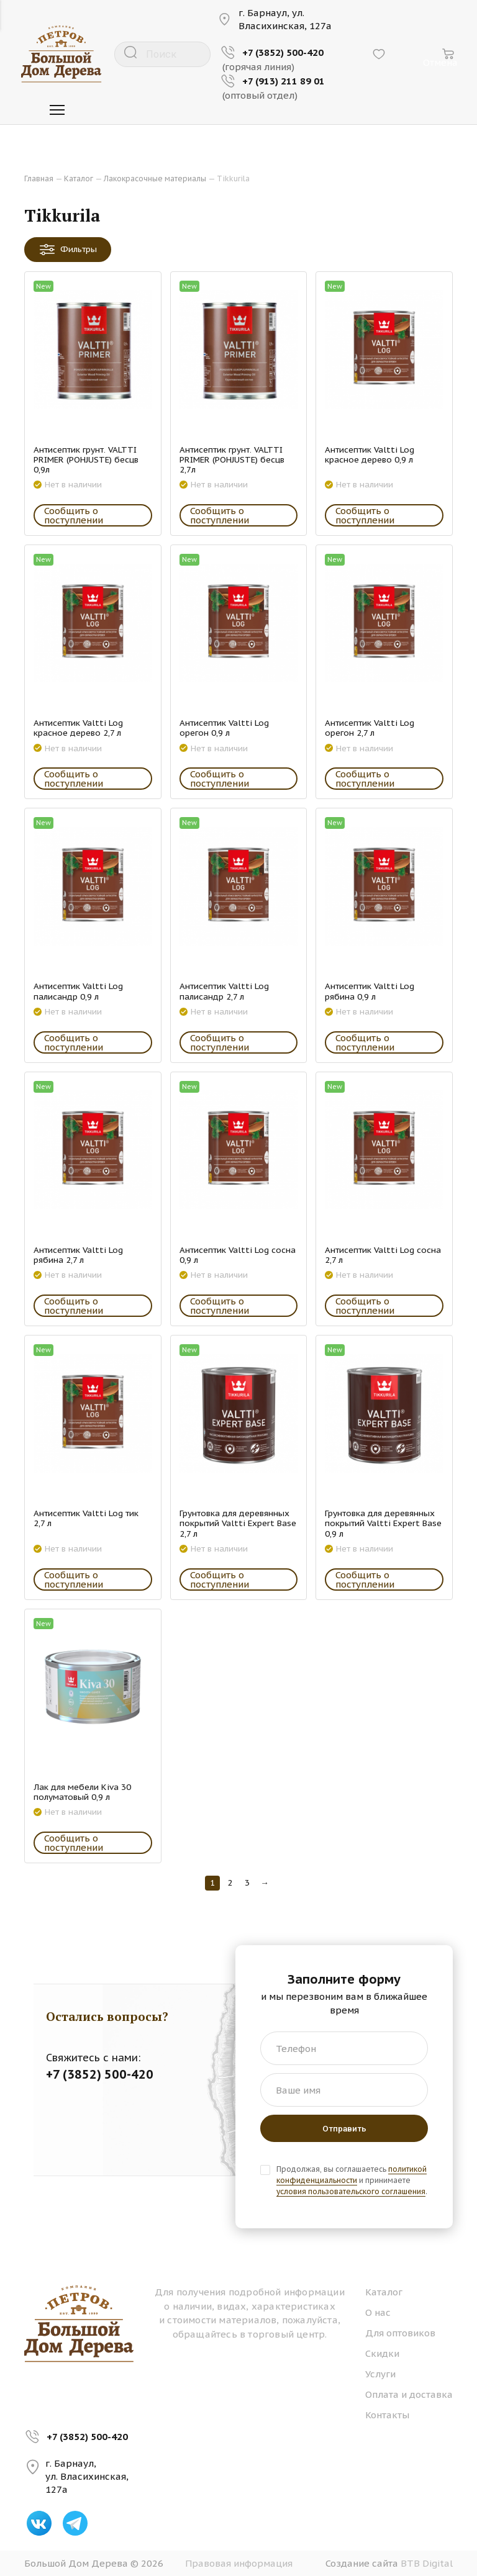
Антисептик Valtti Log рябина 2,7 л (78, 1255)
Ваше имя (298, 2090)
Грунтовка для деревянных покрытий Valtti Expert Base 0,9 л (383, 1523)
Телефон (296, 2048)
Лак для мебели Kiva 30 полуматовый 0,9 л (82, 1792)
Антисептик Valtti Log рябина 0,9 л (369, 991)
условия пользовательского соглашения (350, 2191)
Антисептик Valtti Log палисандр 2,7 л (224, 991)
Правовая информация (239, 2563)
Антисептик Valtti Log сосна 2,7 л (383, 1255)
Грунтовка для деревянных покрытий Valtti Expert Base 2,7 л (237, 1523)
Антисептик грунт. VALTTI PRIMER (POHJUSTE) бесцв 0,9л (86, 460)
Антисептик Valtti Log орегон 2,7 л (369, 728)
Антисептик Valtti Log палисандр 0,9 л (78, 991)
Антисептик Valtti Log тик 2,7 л (86, 1518)
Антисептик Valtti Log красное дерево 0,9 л (369, 454)
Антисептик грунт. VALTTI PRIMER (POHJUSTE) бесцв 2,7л (231, 460)
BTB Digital (427, 2563)
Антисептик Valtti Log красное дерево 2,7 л (78, 728)
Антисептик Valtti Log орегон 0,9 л (224, 728)
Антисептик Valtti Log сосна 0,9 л (237, 1255)
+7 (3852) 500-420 (87, 2437)
